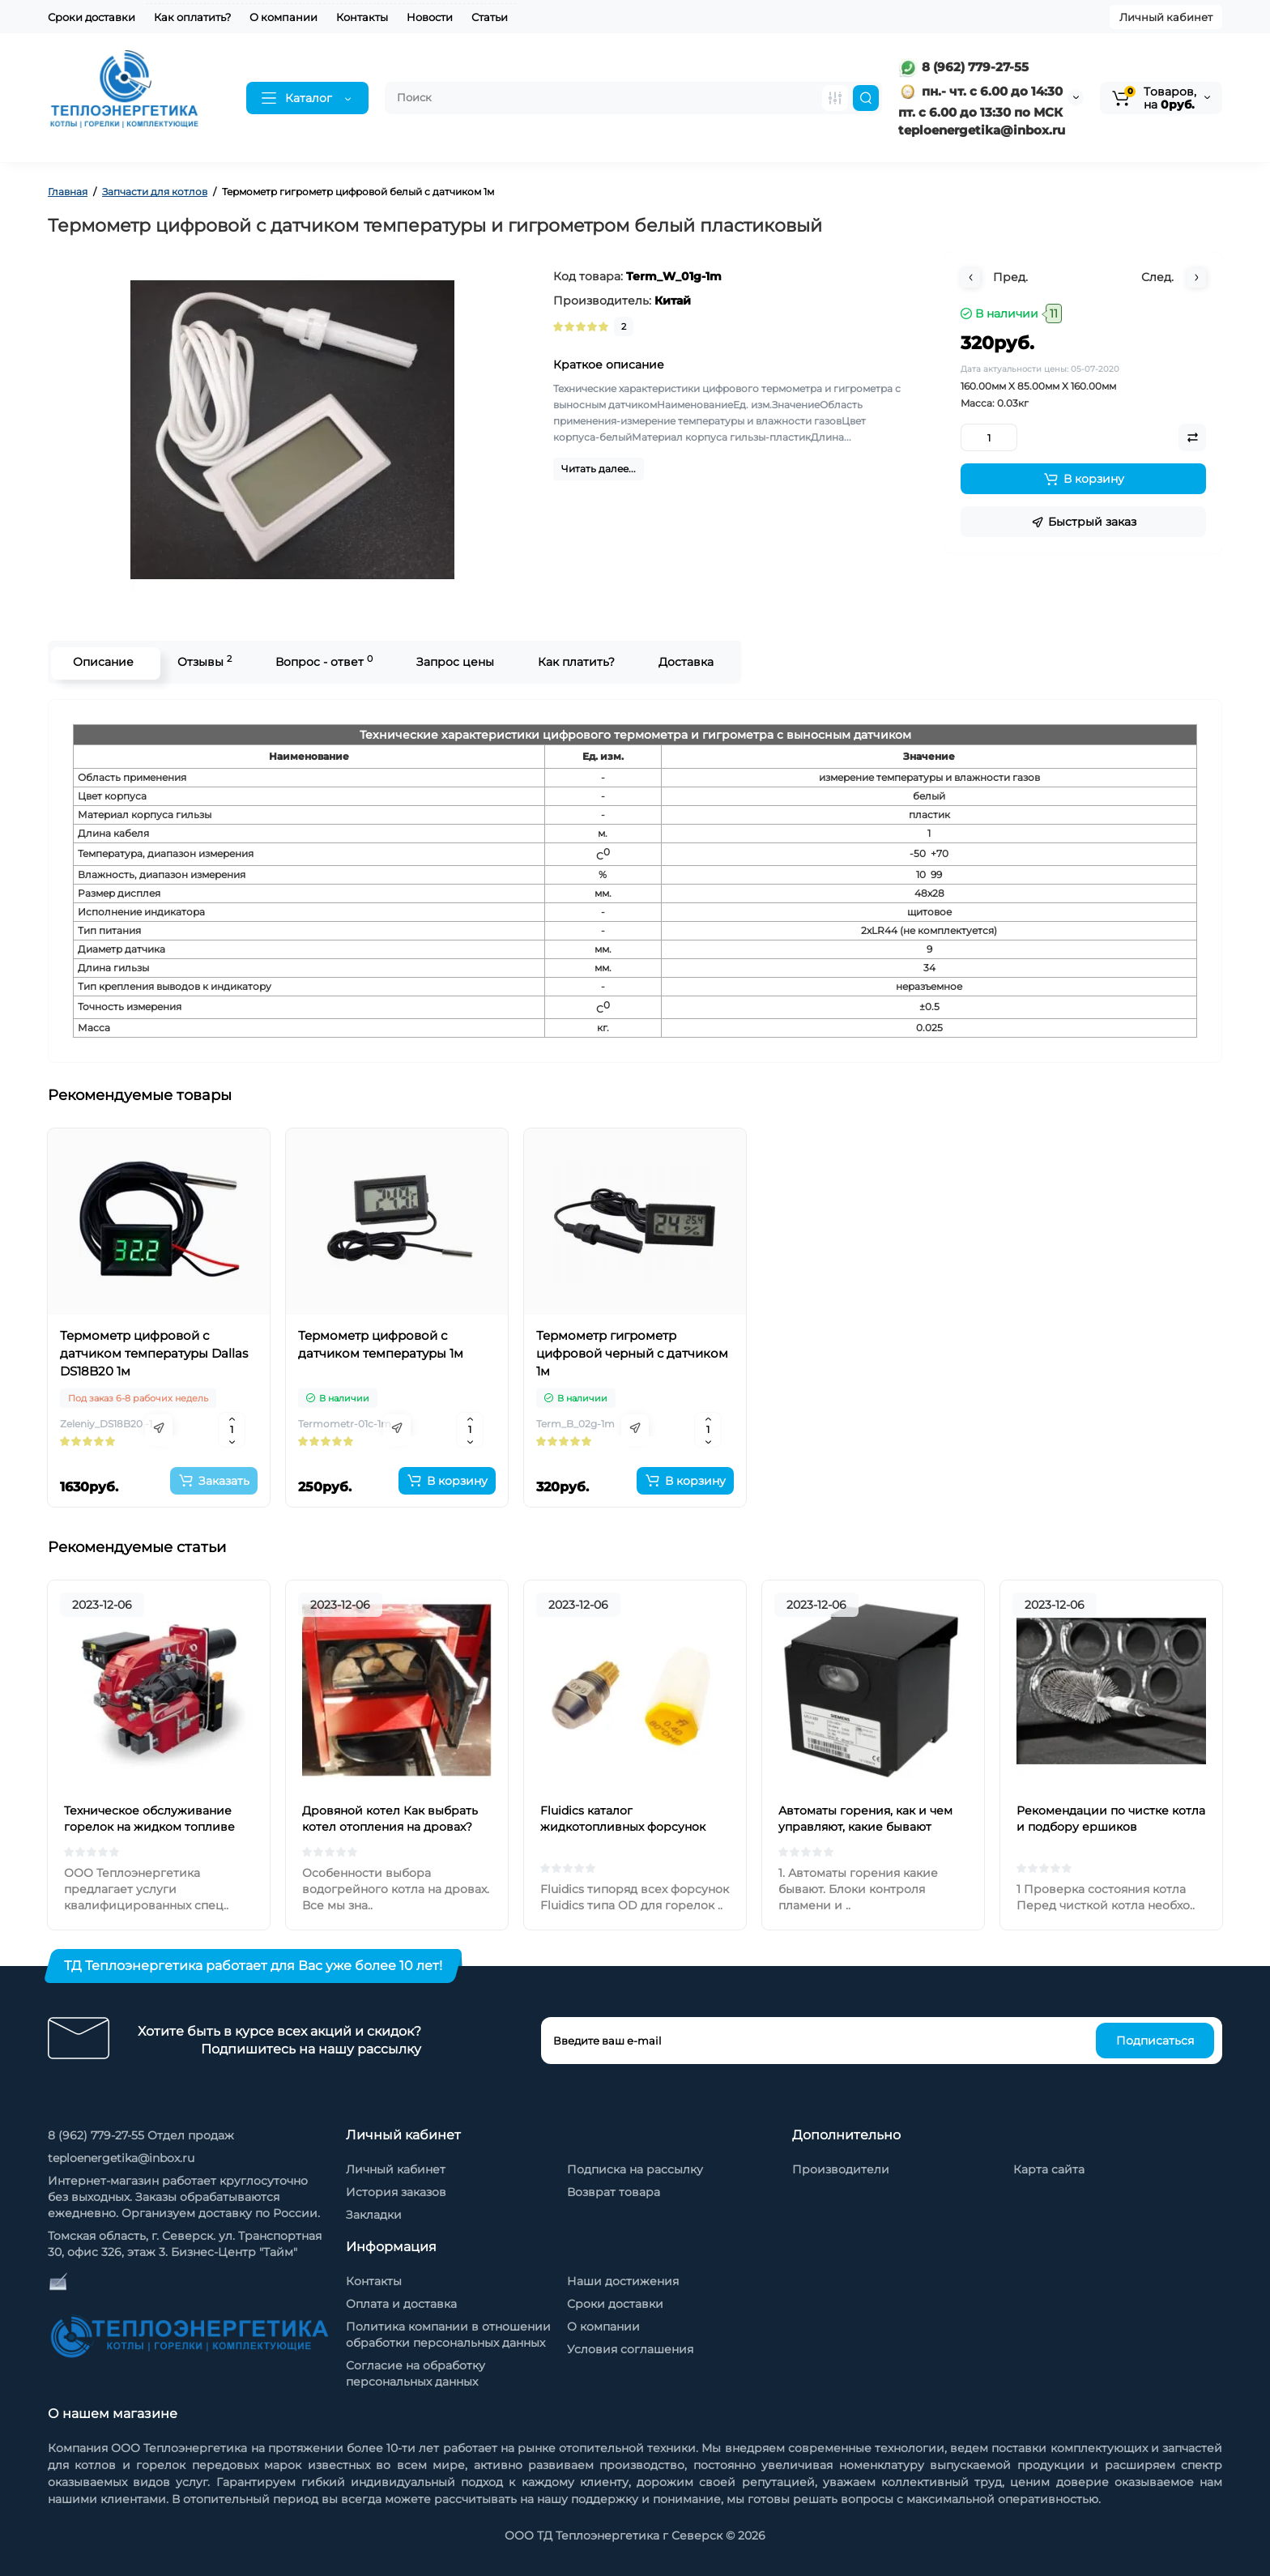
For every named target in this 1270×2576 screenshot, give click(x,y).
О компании (283, 17)
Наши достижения (623, 2281)
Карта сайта (1049, 2169)
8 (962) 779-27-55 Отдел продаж (141, 2135)
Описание (101, 662)
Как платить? (574, 662)
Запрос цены (453, 662)
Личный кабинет (1165, 17)
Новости (430, 17)
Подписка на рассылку (635, 2169)
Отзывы (203, 661)
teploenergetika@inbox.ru (121, 2158)
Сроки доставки (91, 17)
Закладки (374, 2214)
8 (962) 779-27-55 (963, 67)
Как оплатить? (192, 17)
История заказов (396, 2192)
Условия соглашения (630, 2349)
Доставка (684, 662)
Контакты (362, 17)
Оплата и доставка (401, 2304)
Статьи (489, 17)
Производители (840, 2169)
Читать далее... (598, 469)
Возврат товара (613, 2192)
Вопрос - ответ (322, 661)
